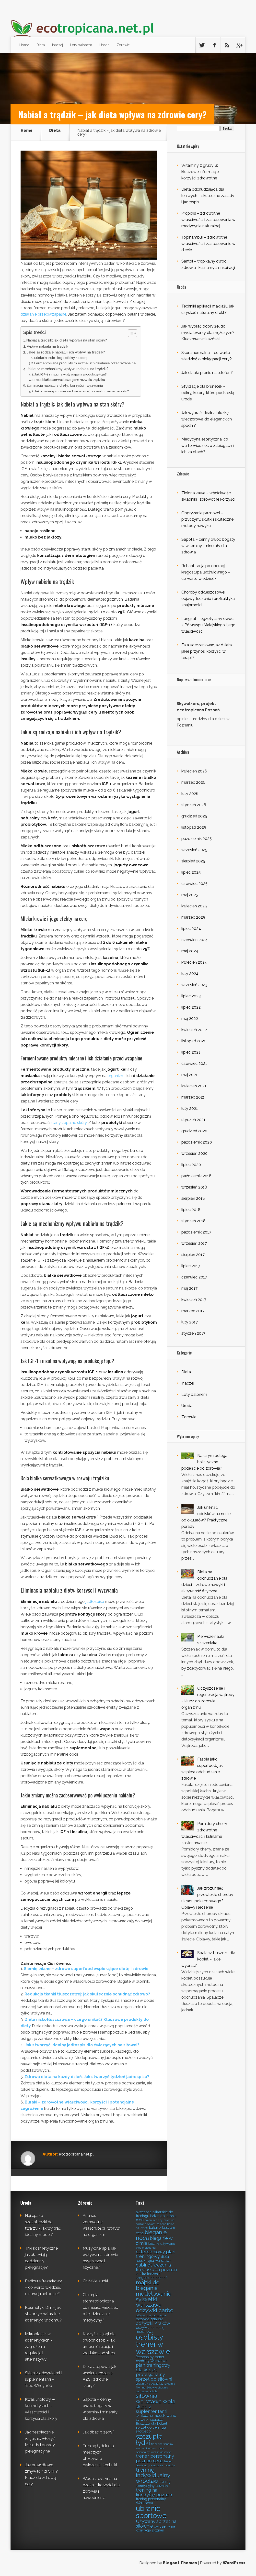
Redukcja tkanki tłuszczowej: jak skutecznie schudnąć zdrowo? (87, 1994)
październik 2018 (196, 1176)
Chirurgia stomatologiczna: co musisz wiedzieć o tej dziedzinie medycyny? (100, 2307)
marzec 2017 (193, 1311)
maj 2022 (189, 1018)
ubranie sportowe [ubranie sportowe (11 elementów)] (151, 2512)
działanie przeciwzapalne (43, 314)
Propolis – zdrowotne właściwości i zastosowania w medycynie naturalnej (208, 219)
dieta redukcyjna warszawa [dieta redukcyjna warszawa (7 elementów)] (154, 2259)
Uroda (104, 45)
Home (24, 45)
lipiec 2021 (190, 1052)
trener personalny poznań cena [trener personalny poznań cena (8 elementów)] (155, 2458)
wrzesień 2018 (194, 1187)
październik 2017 (196, 1232)
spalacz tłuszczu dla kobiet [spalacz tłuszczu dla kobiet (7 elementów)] (151, 2421)
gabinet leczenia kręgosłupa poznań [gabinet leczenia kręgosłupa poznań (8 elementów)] (156, 2267)
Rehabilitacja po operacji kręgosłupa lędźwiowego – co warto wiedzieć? (205, 572)
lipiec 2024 (191, 928)
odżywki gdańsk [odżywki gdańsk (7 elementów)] (149, 2319)
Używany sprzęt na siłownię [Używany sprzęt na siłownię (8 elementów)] (156, 2524)
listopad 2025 (193, 827)
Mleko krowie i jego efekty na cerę (61, 358)
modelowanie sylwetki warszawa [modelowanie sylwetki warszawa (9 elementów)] (153, 2299)
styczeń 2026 (193, 805)
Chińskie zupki (95, 2281)
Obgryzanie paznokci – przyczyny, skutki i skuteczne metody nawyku (207, 519)
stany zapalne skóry (69, 1122)
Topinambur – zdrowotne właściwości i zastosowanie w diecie (208, 243)
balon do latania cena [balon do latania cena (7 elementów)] (156, 2218)
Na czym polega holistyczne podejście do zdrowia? (204, 1462)
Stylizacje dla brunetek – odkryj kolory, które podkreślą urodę (207, 392)
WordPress (234, 2563)
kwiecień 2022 (194, 1029)
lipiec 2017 (190, 1266)
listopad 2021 (193, 1041)
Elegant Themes (180, 2563)
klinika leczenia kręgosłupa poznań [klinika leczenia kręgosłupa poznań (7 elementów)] (152, 2276)
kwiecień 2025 (194, 906)
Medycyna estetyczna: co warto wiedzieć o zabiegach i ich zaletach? (207, 445)
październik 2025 (196, 838)
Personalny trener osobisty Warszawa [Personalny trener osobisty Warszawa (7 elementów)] (151, 2359)
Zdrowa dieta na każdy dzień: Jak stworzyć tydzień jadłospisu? (86, 2076)
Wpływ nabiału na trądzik (47, 346)
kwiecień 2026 (194, 771)
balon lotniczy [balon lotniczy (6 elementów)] (154, 2220)
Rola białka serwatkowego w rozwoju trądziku (70, 380)
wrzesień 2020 (194, 1153)
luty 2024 (189, 973)
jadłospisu (95, 1601)
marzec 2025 (193, 917)
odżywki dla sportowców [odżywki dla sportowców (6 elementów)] (151, 2315)
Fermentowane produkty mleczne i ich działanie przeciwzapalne (85, 363)
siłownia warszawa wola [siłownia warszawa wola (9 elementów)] (155, 2399)
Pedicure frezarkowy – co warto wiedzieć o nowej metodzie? (43, 2287)
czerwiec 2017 (194, 1277)
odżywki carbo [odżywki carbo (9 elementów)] (155, 2310)
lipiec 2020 (191, 1164)
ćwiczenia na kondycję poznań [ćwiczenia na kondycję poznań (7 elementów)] (155, 2528)
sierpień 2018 (193, 1198)
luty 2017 (189, 1322)
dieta (69, 403)
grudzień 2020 (194, 1131)
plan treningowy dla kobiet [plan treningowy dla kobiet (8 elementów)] (153, 2367)
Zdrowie (123, 45)
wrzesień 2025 (194, 850)
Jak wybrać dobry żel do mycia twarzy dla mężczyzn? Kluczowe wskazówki (207, 332)
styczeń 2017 (193, 1333)
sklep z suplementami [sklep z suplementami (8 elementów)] (151, 2409)
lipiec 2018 (190, 1209)
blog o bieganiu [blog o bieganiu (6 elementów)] (146, 2247)
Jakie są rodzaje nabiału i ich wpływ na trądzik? (66, 352)
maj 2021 (189, 1074)
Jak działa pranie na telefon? (207, 372)
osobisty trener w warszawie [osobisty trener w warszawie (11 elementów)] (153, 2344)
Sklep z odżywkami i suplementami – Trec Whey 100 (43, 2379)
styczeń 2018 (193, 1221)
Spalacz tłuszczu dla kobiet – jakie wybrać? (208, 1959)
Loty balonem (81, 45)
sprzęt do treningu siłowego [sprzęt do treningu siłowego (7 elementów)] (151, 2429)
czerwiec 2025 (194, 883)
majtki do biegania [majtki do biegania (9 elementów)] (148, 2285)
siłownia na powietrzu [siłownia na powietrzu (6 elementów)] (149, 2383)
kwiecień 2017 (193, 1299)
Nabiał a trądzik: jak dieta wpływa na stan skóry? (66, 340)
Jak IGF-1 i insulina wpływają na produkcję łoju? (70, 374)
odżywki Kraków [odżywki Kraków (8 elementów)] (153, 2323)
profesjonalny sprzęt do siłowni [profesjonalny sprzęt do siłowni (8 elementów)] (154, 2377)
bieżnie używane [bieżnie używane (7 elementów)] (161, 2243)
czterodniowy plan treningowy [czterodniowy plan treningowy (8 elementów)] (155, 2254)
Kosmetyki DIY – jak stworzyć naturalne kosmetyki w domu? (43, 2314)
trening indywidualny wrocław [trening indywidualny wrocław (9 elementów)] (153, 2475)
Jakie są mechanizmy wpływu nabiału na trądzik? (67, 369)
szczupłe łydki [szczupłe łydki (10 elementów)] (149, 2439)
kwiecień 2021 (193, 1086)
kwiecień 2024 (194, 962)
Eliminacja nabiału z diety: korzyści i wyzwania (65, 385)
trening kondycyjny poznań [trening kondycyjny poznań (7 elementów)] (153, 2483)
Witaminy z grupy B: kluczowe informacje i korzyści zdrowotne (201, 171)
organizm (116, 1075)
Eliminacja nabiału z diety (47, 1589)
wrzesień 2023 (194, 984)
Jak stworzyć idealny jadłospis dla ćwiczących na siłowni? (82, 2045)
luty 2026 (189, 793)
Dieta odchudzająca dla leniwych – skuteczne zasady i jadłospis (207, 195)
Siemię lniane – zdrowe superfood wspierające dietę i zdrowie (86, 1968)
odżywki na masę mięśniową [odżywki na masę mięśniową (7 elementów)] (150, 2329)
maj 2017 (189, 1288)
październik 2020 (196, 1142)
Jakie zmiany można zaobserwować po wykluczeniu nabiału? (82, 391)
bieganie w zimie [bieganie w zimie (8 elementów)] (154, 2240)
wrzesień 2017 (194, 1243)
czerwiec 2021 (194, 1063)
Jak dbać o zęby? (99, 2432)
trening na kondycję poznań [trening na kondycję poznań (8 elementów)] (154, 2492)
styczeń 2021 (193, 1119)
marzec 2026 (193, 782)
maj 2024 (189, 951)
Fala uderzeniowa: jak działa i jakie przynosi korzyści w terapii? (207, 651)
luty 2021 (189, 1108)
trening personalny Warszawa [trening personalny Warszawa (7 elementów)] (151, 2501)
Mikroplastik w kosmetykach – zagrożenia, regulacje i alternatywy (39, 2347)
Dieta (40, 45)
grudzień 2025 (194, 816)
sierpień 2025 (193, 861)
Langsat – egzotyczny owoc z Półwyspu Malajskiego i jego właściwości (208, 625)
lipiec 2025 (191, 872)
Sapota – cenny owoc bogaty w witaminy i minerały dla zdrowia (208, 545)
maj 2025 (189, 894)
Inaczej (57, 45)
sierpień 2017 (193, 1254)
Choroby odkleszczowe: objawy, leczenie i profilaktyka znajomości (208, 598)
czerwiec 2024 (194, 939)
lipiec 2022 (191, 1007)
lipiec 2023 (191, 996)
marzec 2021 (193, 1097)
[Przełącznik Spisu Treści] (130, 333)
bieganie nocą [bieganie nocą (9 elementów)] (151, 2235)
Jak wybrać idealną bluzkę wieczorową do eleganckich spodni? (206, 419)
